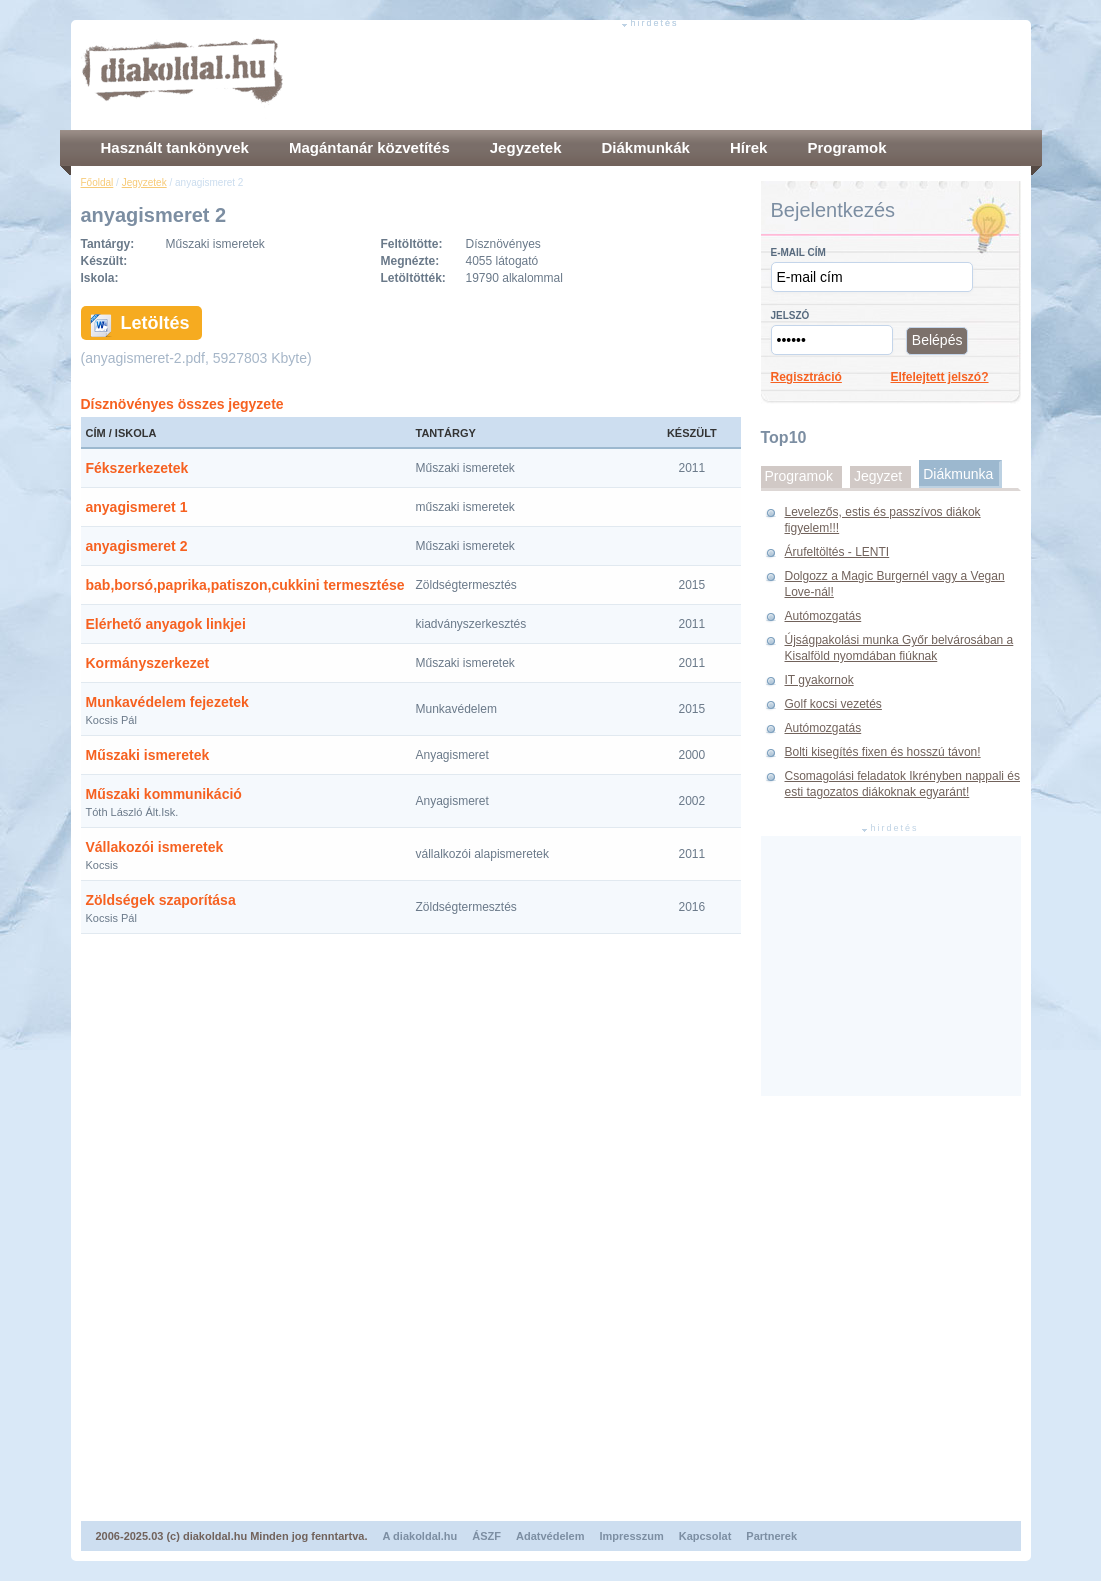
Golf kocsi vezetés (833, 704)
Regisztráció (806, 377)
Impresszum (632, 1536)
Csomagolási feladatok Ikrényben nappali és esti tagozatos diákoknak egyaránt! (902, 784)
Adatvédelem (550, 1536)
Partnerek (771, 1536)
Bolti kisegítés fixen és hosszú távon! (883, 752)
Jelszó (790, 315)
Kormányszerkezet (148, 663)
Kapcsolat (705, 1536)
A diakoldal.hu (420, 1536)
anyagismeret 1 (137, 507)
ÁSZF (486, 1536)
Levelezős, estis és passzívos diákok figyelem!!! (883, 520)
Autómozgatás (823, 616)
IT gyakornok (819, 680)
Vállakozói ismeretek (155, 847)
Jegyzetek (144, 182)
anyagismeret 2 (137, 546)
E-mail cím (798, 252)
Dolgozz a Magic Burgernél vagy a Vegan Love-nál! (895, 584)
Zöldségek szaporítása (161, 900)
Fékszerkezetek (137, 468)
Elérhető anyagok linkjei (166, 624)
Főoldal (97, 182)
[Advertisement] (657, 75)
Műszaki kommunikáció (164, 794)
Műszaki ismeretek (148, 755)
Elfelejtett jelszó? (940, 377)
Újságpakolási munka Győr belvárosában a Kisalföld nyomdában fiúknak (899, 648)
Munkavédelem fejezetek (167, 702)
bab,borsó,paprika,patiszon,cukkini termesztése (245, 585)
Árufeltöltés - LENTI (837, 552)
